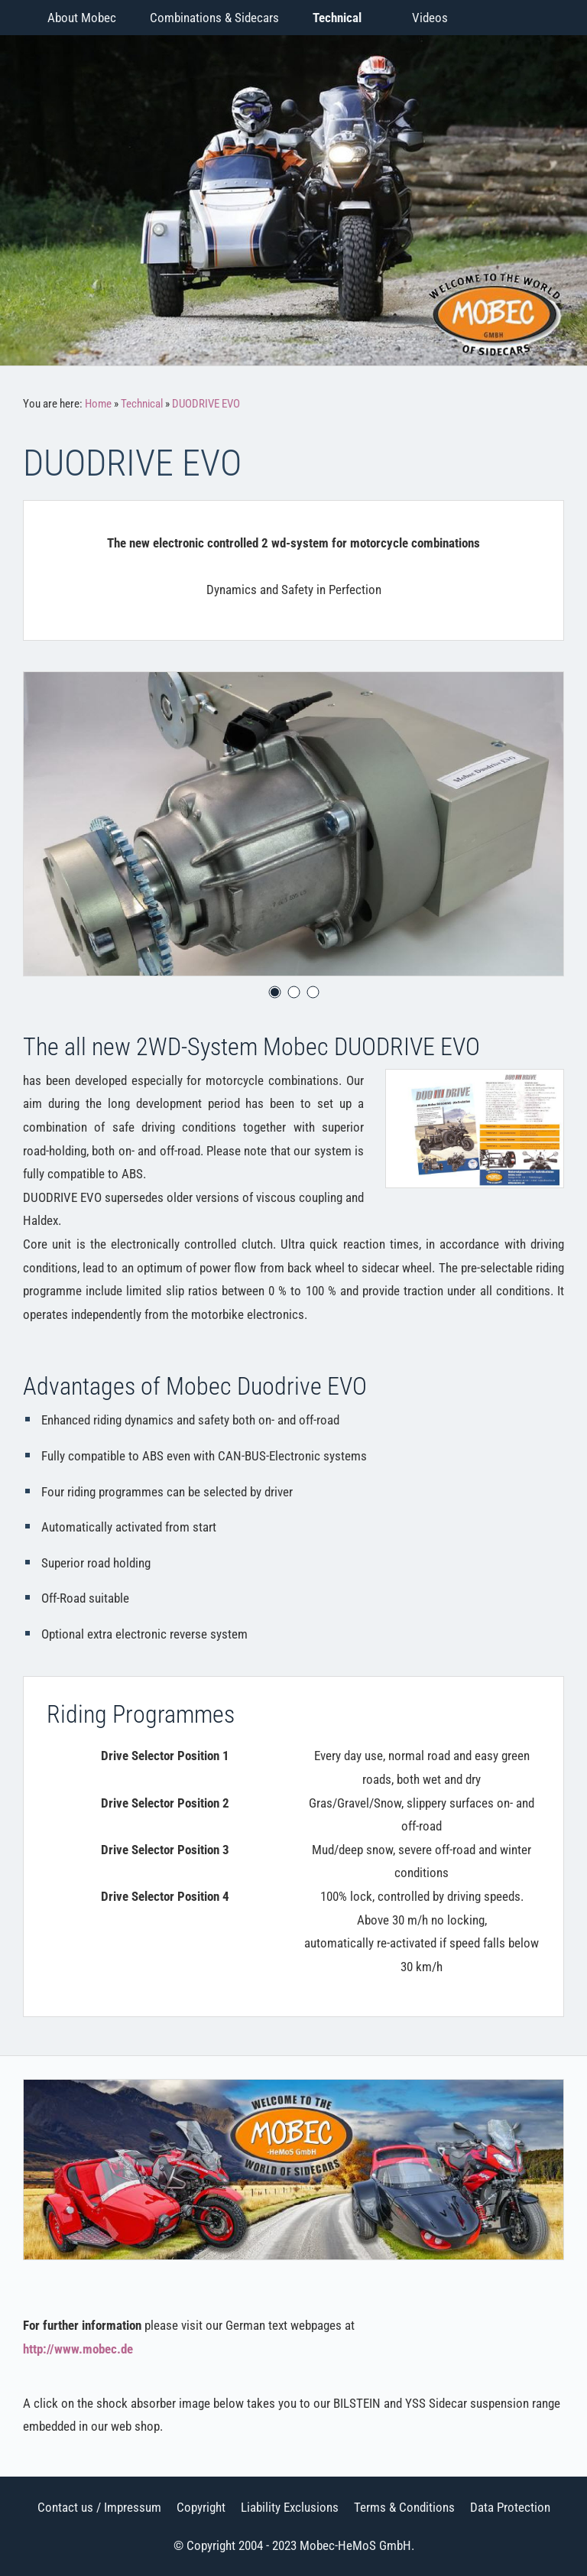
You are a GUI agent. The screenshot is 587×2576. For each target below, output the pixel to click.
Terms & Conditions (404, 2507)
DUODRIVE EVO (206, 404)
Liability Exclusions (290, 2507)
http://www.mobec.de (78, 2349)
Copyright (201, 2507)
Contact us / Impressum (99, 2507)
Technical (142, 404)
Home (98, 404)
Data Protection (510, 2507)
